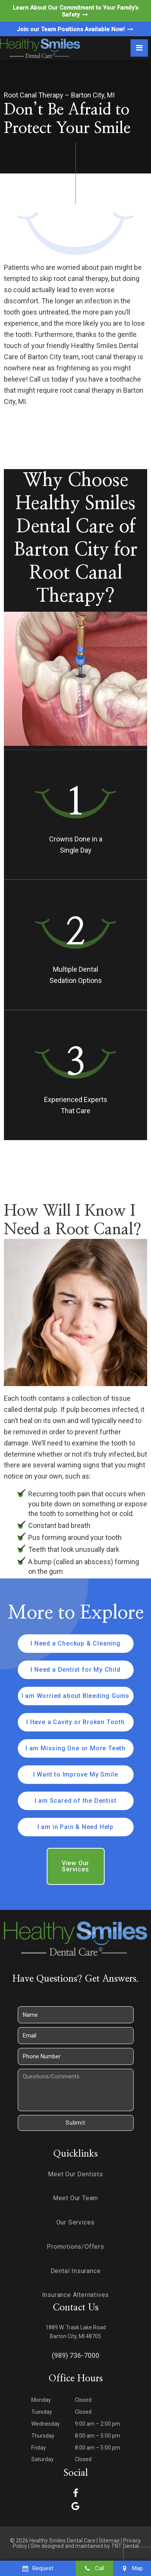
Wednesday (45, 2424)
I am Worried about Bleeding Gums (76, 1695)
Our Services (75, 2222)
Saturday (42, 2459)
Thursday (42, 2436)
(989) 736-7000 (75, 2355)
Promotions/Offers (75, 2246)
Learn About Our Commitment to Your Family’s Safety (75, 11)
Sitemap (109, 2540)
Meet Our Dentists (75, 2174)
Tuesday (41, 2412)
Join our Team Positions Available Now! (75, 29)
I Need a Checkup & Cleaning (75, 1643)
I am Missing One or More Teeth (75, 1748)
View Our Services (75, 1866)
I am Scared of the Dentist (76, 1800)
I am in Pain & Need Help (75, 1827)
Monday (41, 2400)
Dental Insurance (76, 2271)
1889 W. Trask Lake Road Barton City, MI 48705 (76, 2331)
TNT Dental (125, 2546)
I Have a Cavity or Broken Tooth (75, 1722)
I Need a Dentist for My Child (75, 1669)
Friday (38, 2448)
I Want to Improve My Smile (75, 1774)
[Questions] (76, 2090)
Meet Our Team (75, 2198)
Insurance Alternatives (75, 2294)
